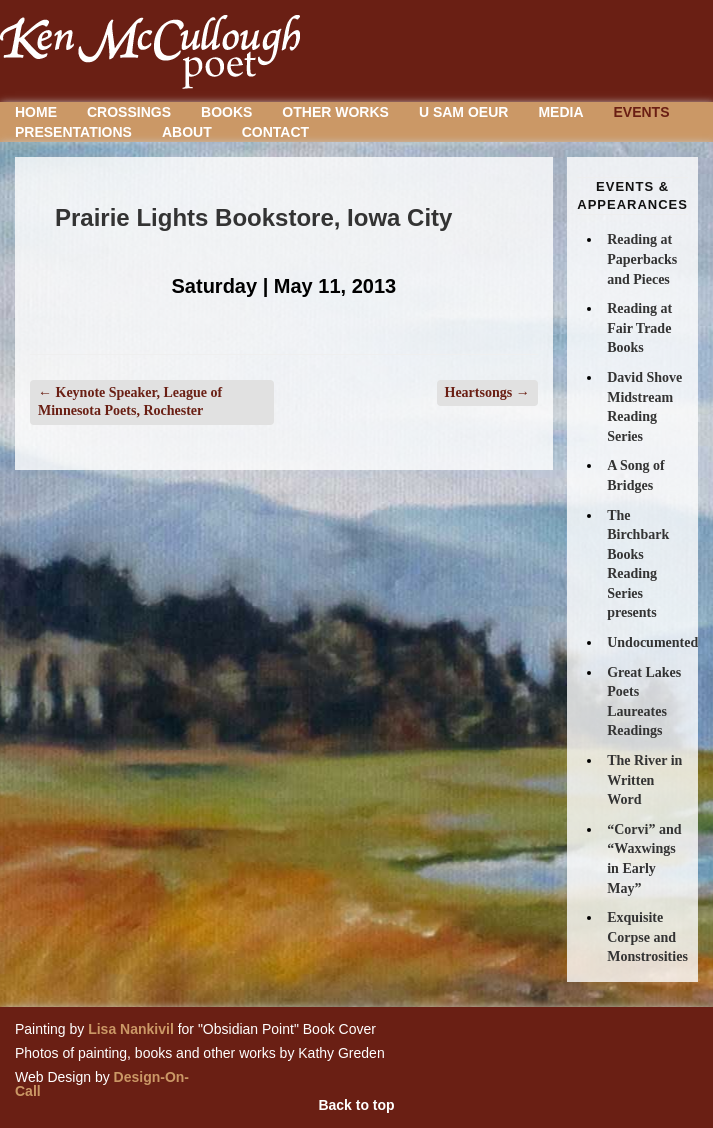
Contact (275, 132)
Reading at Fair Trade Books (639, 328)
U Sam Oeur (463, 112)
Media (560, 112)
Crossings (129, 112)
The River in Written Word (644, 780)
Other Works (335, 112)
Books (226, 112)
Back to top (356, 1105)
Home (36, 112)
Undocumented (652, 642)
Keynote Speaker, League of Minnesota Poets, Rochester (130, 401)
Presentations (73, 132)
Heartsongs (487, 392)
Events (642, 112)
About (187, 132)
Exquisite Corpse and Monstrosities (647, 937)
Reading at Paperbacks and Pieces (642, 259)
